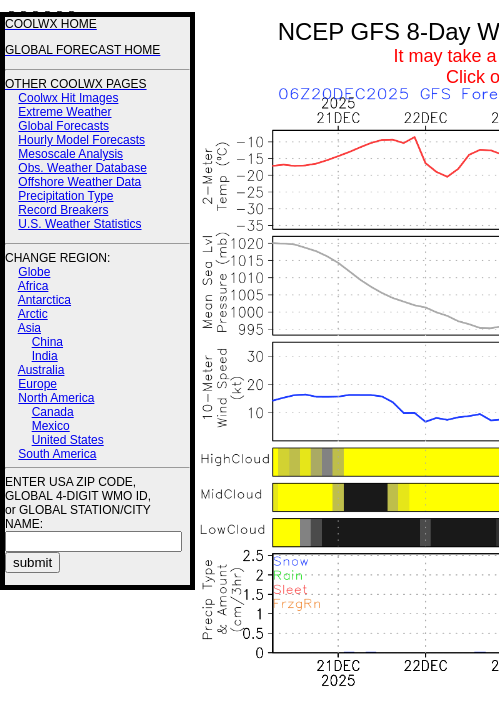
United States (68, 440)
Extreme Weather (64, 112)
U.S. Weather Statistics (79, 224)
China (47, 342)
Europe (37, 384)
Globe (34, 272)
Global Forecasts (63, 126)
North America (56, 398)
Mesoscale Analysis (70, 154)
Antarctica (44, 300)
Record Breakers (63, 210)
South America (57, 454)
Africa (33, 286)
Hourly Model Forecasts (81, 140)
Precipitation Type (65, 196)
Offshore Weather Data (79, 182)
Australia (41, 370)
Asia (29, 328)
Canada (53, 412)
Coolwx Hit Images (68, 98)
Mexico (51, 426)
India (45, 356)
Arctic (33, 314)
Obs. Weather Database (82, 168)
